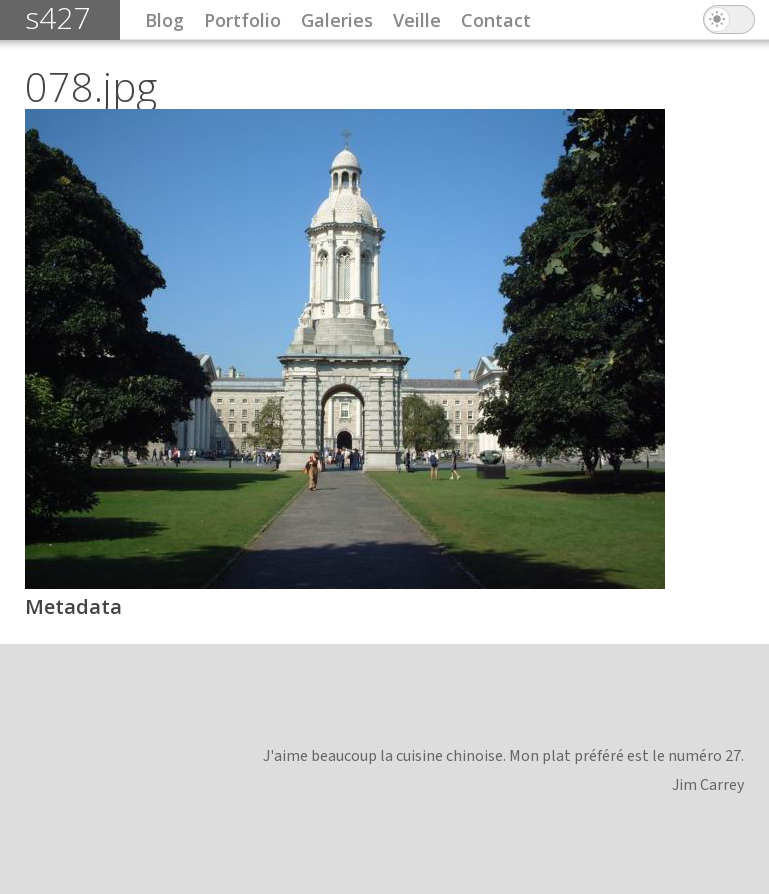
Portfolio (242, 20)
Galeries (337, 20)
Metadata (73, 606)
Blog (164, 20)
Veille (417, 20)
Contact (496, 20)
